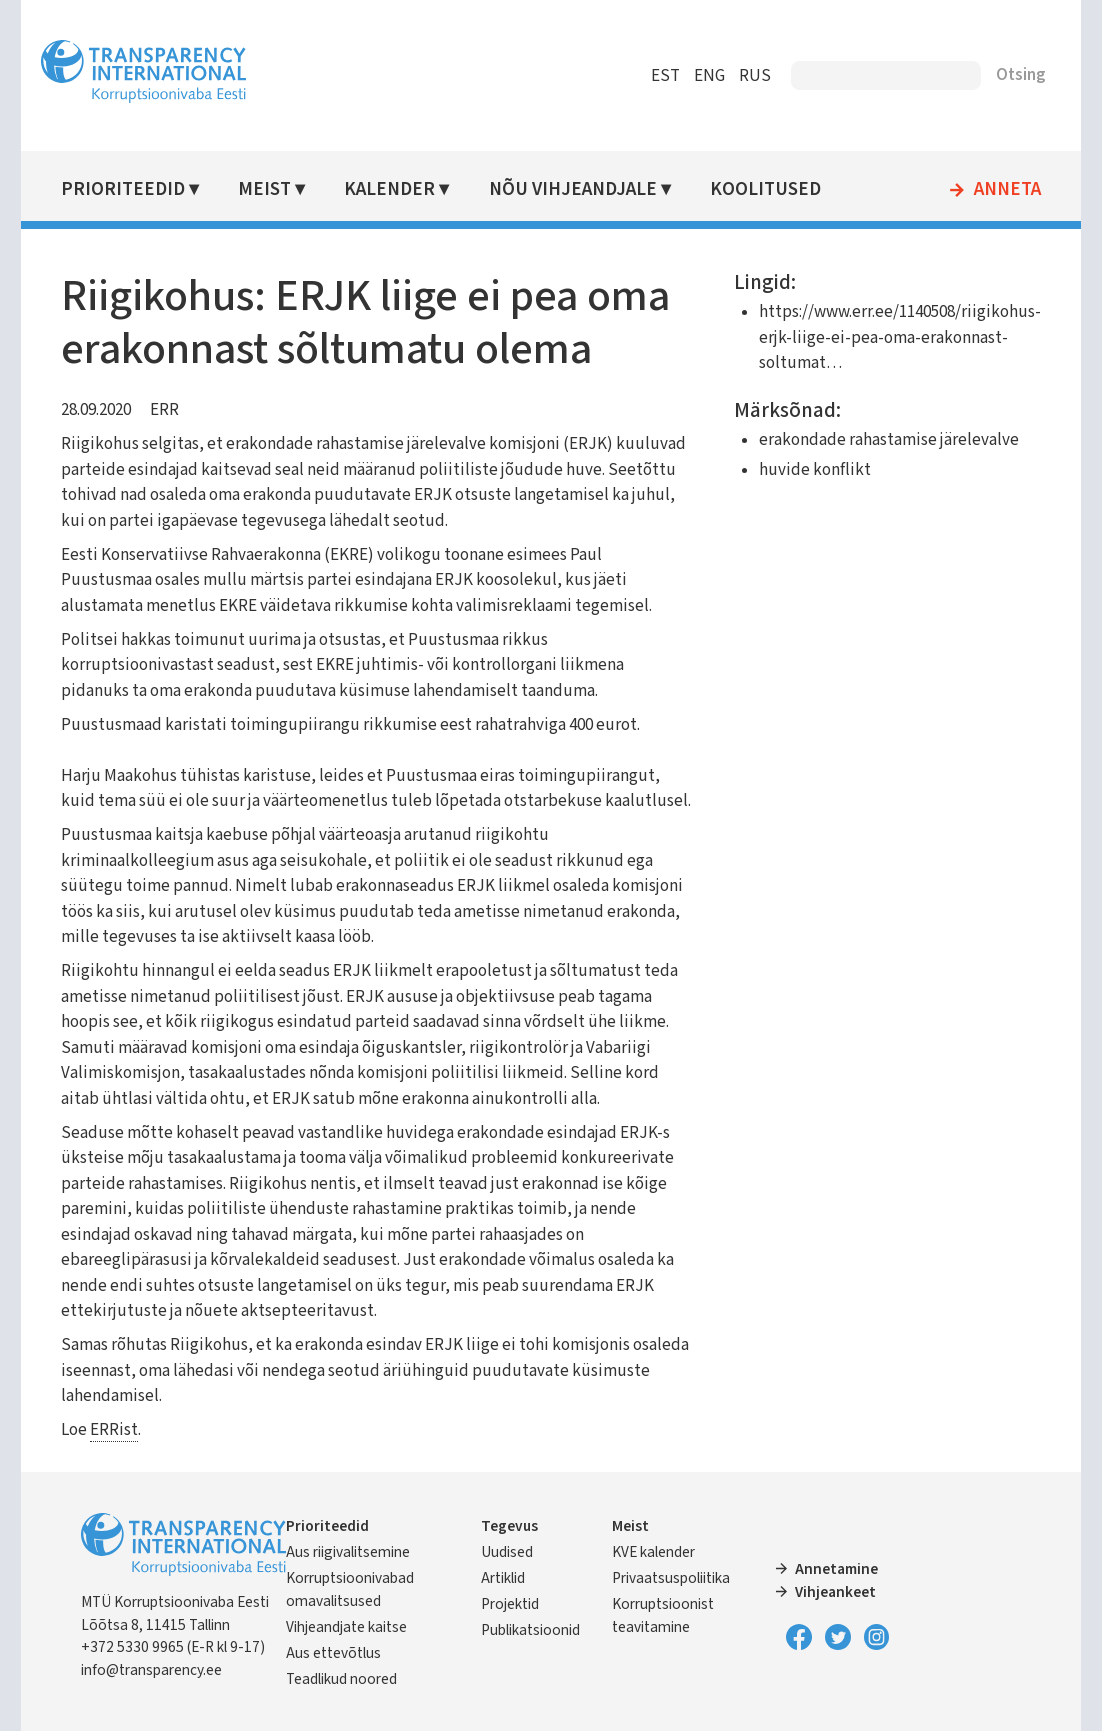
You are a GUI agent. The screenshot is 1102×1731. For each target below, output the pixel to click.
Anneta (1007, 190)
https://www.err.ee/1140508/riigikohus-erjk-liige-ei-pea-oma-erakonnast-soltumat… (900, 337)
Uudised (507, 1552)
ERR (164, 410)
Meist (264, 189)
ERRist (114, 1430)
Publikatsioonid (530, 1630)
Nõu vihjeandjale (573, 189)
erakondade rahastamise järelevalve (889, 440)
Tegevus (509, 1526)
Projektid (510, 1604)
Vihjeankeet (835, 1592)
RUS (755, 76)
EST (665, 76)
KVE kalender (653, 1552)
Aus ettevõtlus (333, 1653)
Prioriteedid (123, 189)
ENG (709, 76)
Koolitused (765, 189)
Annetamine (836, 1569)
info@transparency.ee (151, 1670)
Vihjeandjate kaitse (346, 1627)
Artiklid (503, 1578)
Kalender (389, 189)
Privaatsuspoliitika (671, 1578)
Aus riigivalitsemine (348, 1552)
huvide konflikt (815, 470)
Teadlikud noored (341, 1679)
